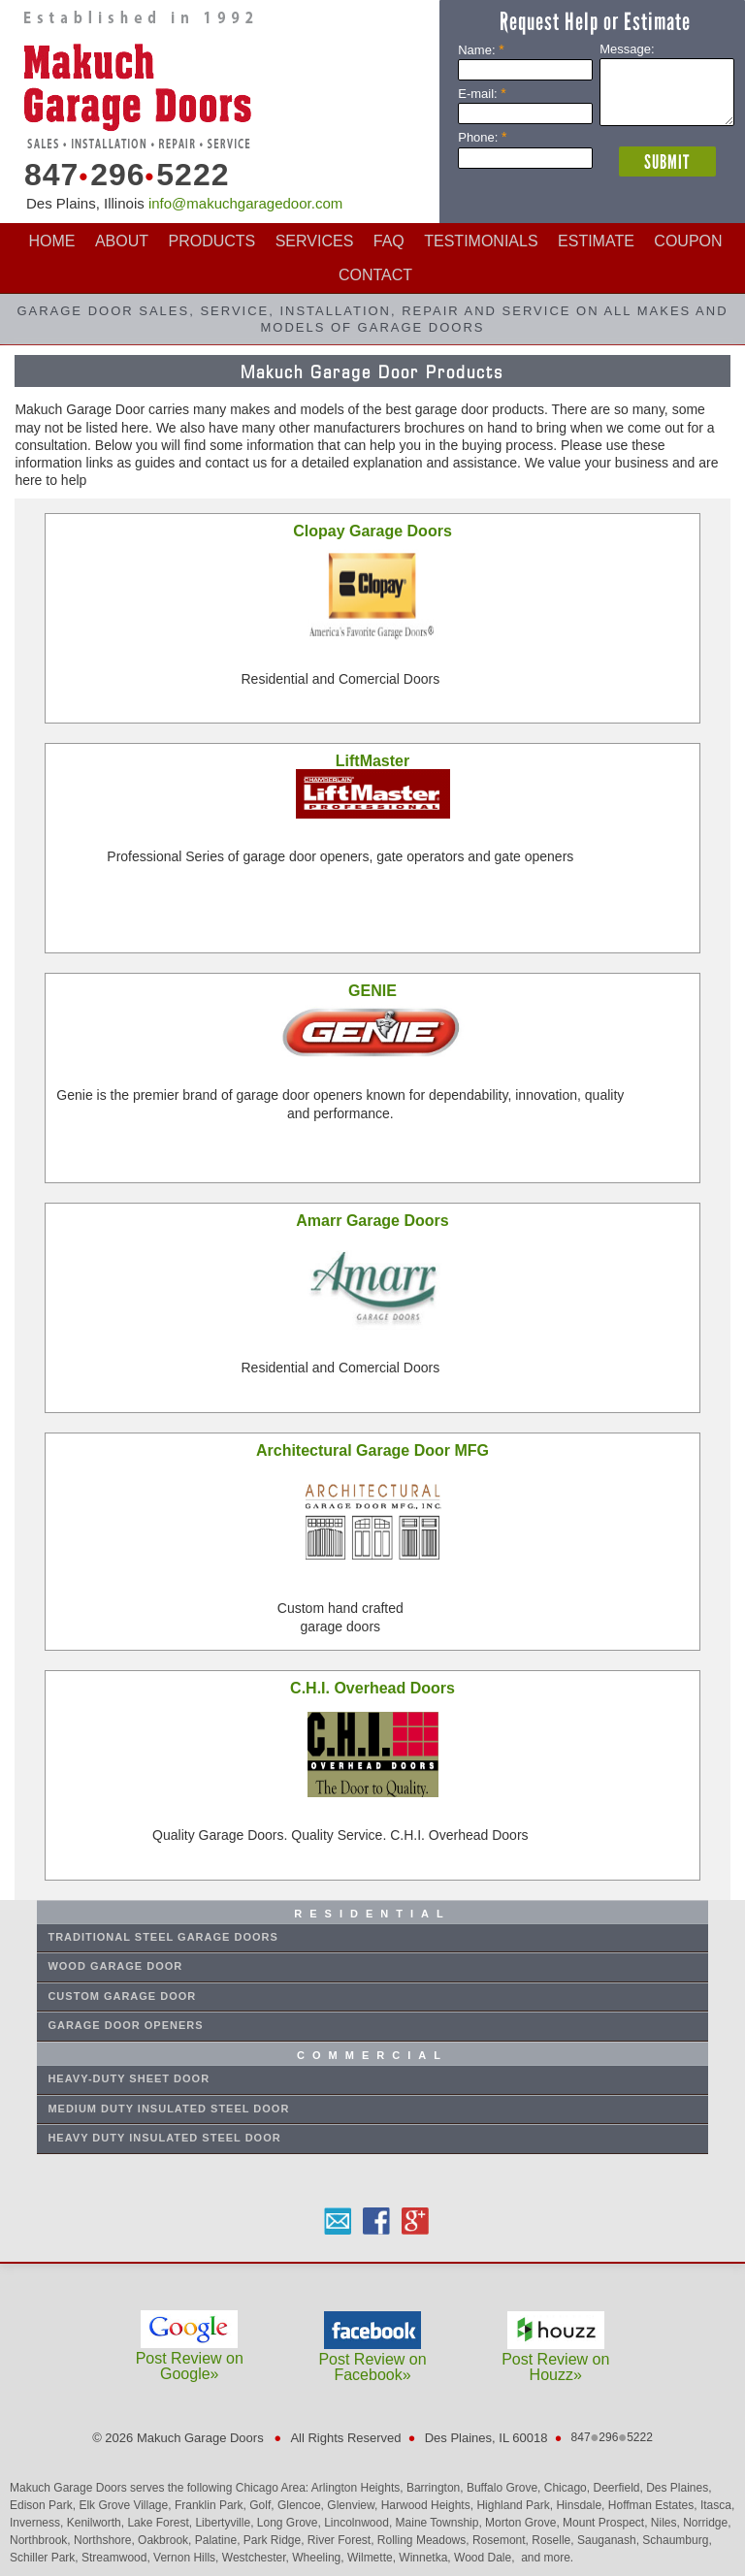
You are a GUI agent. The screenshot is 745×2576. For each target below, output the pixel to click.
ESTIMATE (596, 241)
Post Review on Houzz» (555, 2359)
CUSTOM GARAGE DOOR (122, 1996)
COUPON (688, 241)
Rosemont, (502, 2540)
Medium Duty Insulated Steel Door (168, 2108)
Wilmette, (373, 2557)
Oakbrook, (166, 2540)
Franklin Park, (212, 2505)
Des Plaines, (678, 2488)
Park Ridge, (275, 2540)
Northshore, (106, 2540)
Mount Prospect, (607, 2522)
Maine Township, (441, 2522)
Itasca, (717, 2505)
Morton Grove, (524, 2522)
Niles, (667, 2522)
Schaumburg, (676, 2540)
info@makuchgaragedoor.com (245, 203)
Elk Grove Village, (127, 2505)
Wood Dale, (486, 2557)
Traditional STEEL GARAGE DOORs (162, 1937)
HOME (51, 241)
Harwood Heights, (429, 2505)
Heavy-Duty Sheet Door (129, 2078)
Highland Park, (516, 2505)
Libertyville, (225, 2522)
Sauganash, (609, 2540)
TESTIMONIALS (480, 241)
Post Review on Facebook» (372, 2359)
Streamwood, (117, 2557)
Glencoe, (302, 2505)
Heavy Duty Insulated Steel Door (164, 2137)
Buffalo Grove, (505, 2488)
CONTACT (375, 275)
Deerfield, (619, 2488)
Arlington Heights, (358, 2488)
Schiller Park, (45, 2557)
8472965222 (121, 175)
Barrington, (436, 2488)
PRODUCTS (211, 241)
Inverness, (38, 2522)
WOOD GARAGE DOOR (115, 1966)
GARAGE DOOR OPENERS (125, 2025)
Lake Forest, (161, 2522)
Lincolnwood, (359, 2522)
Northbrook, (42, 2540)
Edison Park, (44, 2505)
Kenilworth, (97, 2522)
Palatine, (219, 2540)
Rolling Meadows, (424, 2540)
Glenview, (353, 2505)
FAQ (389, 241)
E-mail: (482, 93)
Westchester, (257, 2557)
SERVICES (314, 241)
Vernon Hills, (187, 2557)
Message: (626, 49)
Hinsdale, (581, 2505)
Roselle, (554, 2540)
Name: (480, 50)
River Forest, (342, 2540)
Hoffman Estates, (654, 2505)
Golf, (263, 2505)
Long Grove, (290, 2522)
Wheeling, (319, 2557)
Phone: (482, 137)
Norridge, (706, 2522)
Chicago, (569, 2488)
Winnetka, (426, 2557)
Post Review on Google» (189, 2358)
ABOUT (121, 241)
